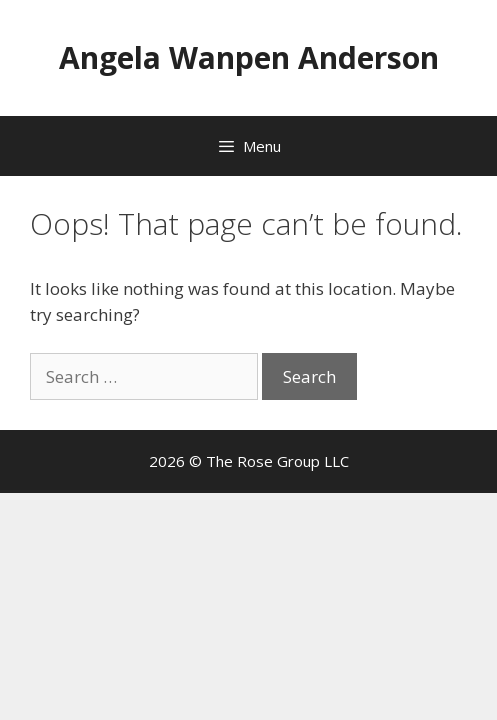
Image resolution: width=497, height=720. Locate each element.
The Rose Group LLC (277, 461)
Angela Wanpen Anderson (249, 57)
